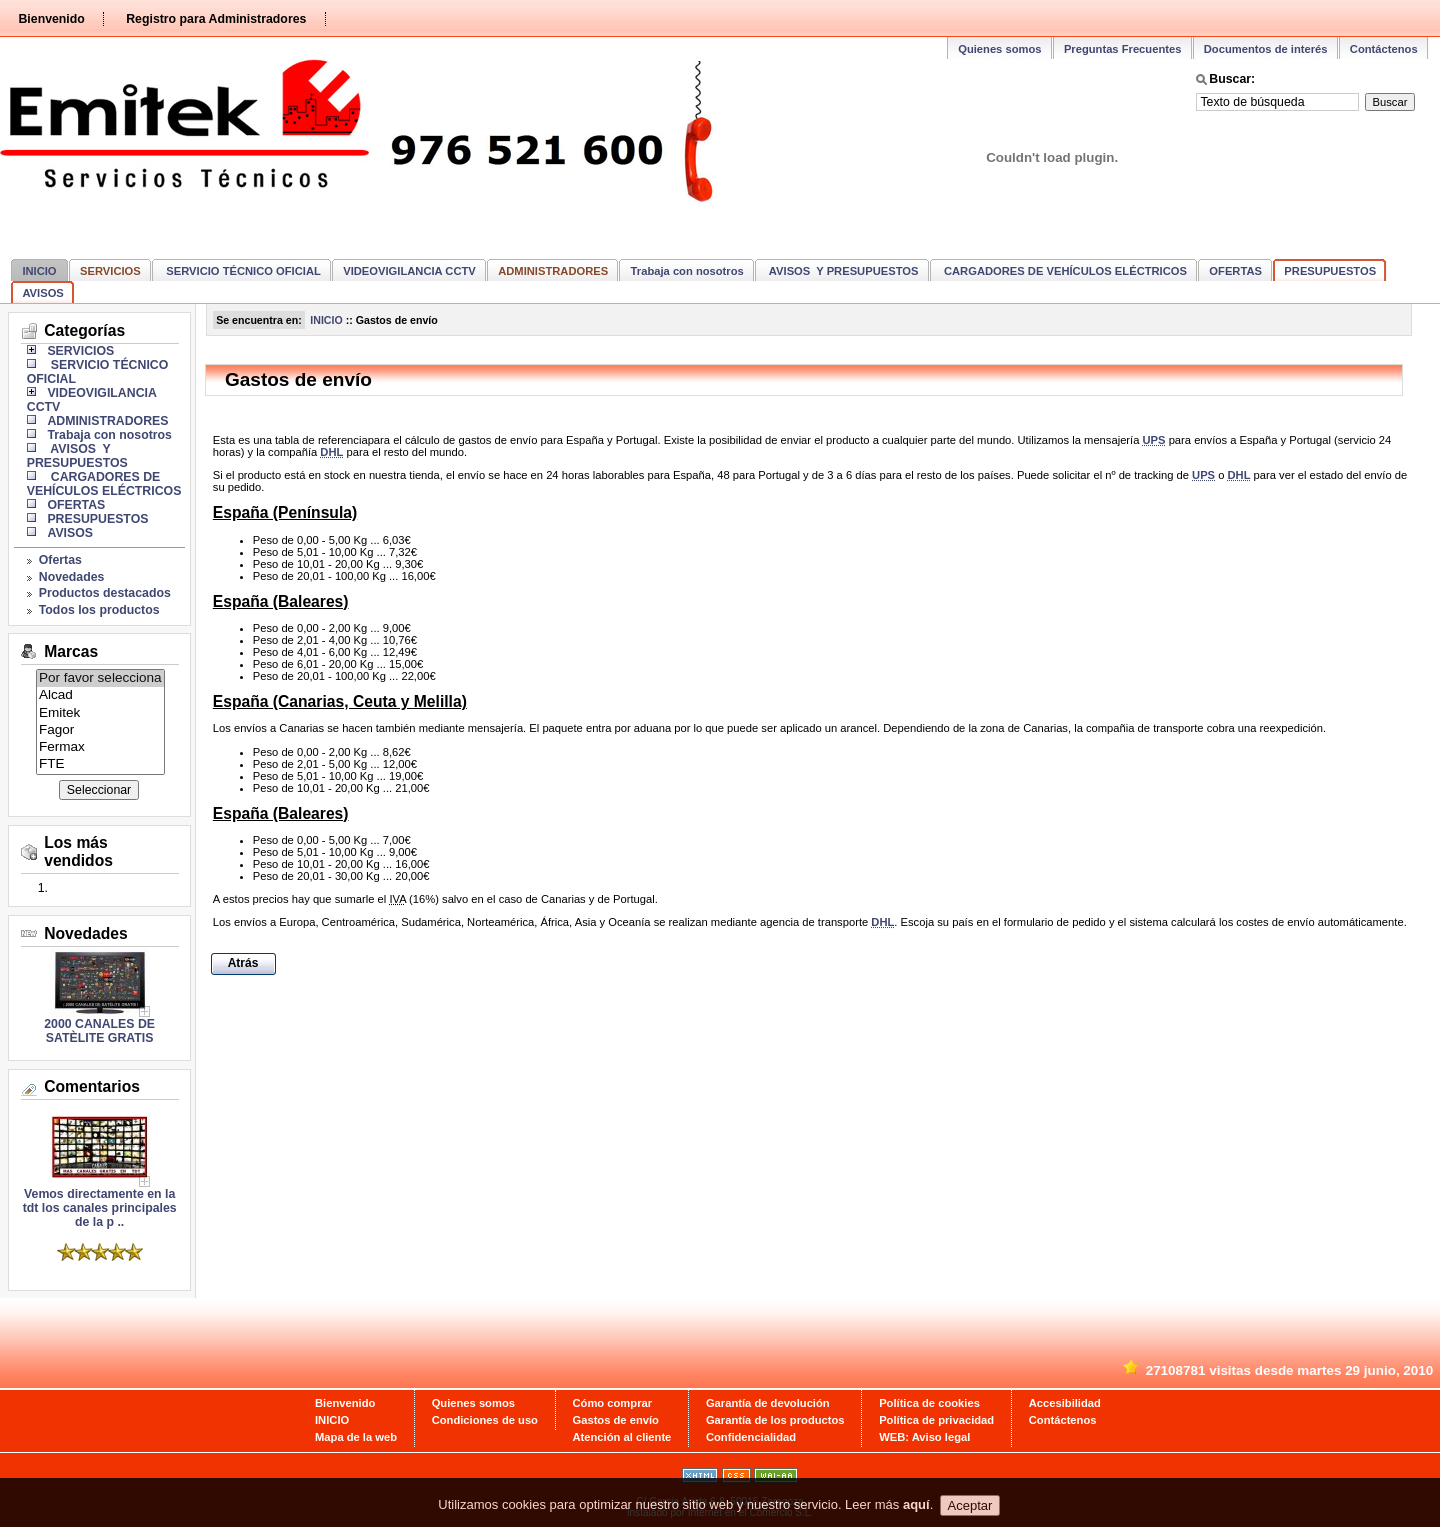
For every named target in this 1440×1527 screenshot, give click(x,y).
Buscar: (1232, 79)
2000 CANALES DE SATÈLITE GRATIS (99, 1031)
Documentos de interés (1266, 49)
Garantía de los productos (775, 1420)
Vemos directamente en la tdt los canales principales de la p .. (100, 1202)
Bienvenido (51, 19)
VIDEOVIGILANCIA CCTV (409, 271)
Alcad (100, 695)
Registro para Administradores (216, 19)
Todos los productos (99, 610)
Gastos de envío (616, 1420)
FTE (100, 764)
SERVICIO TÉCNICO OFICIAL (242, 271)
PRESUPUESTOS (1330, 271)
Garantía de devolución (768, 1403)
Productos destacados (105, 593)
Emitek (100, 713)
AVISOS (42, 293)
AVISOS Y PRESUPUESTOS (842, 271)
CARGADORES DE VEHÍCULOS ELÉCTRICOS (1064, 271)
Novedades (72, 577)
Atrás (243, 963)
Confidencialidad (751, 1437)
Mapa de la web (356, 1437)
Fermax (100, 747)
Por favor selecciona (100, 678)
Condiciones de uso (485, 1420)
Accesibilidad (1065, 1403)
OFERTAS (1235, 271)
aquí (916, 1511)
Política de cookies (929, 1403)
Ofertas (60, 560)
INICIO (39, 271)
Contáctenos (1384, 49)
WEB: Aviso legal (924, 1437)
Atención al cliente (622, 1437)
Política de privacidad (936, 1420)
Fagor (100, 730)
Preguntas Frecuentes (1123, 49)
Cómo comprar (613, 1403)
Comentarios (92, 1086)
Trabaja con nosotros (687, 271)
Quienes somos (999, 49)
